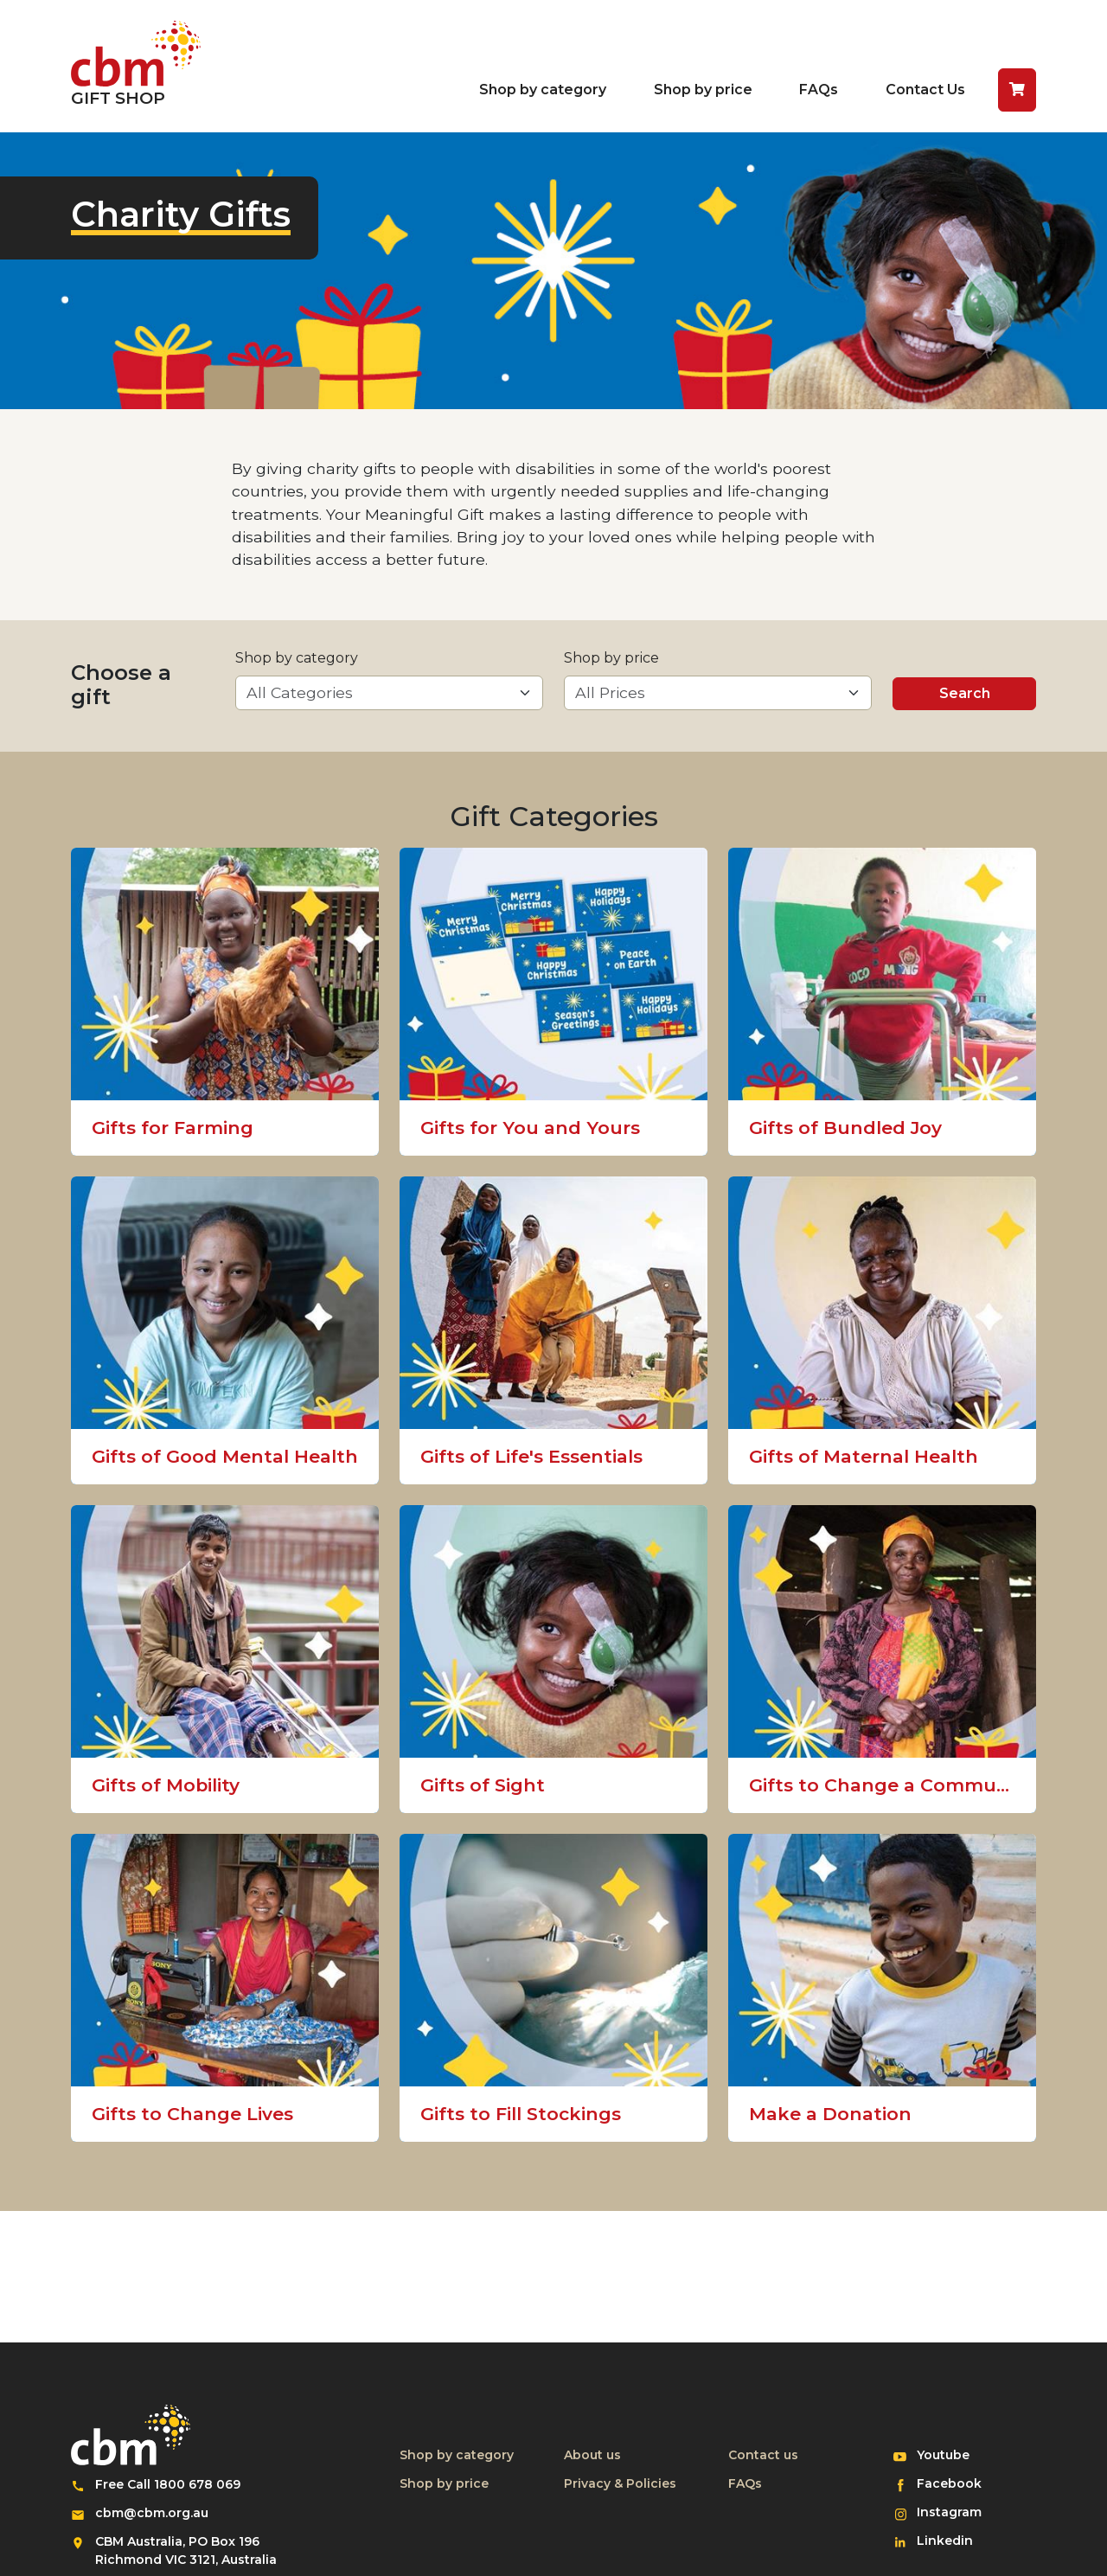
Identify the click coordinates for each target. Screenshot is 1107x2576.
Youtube (956, 2454)
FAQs (818, 89)
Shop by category (542, 89)
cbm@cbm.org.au (151, 2513)
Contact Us (925, 89)
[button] (1017, 90)
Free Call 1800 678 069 (167, 2484)
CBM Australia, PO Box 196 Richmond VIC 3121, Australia (186, 2550)
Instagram (956, 2511)
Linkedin (956, 2540)
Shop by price (703, 89)
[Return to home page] (136, 66)
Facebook (956, 2483)
